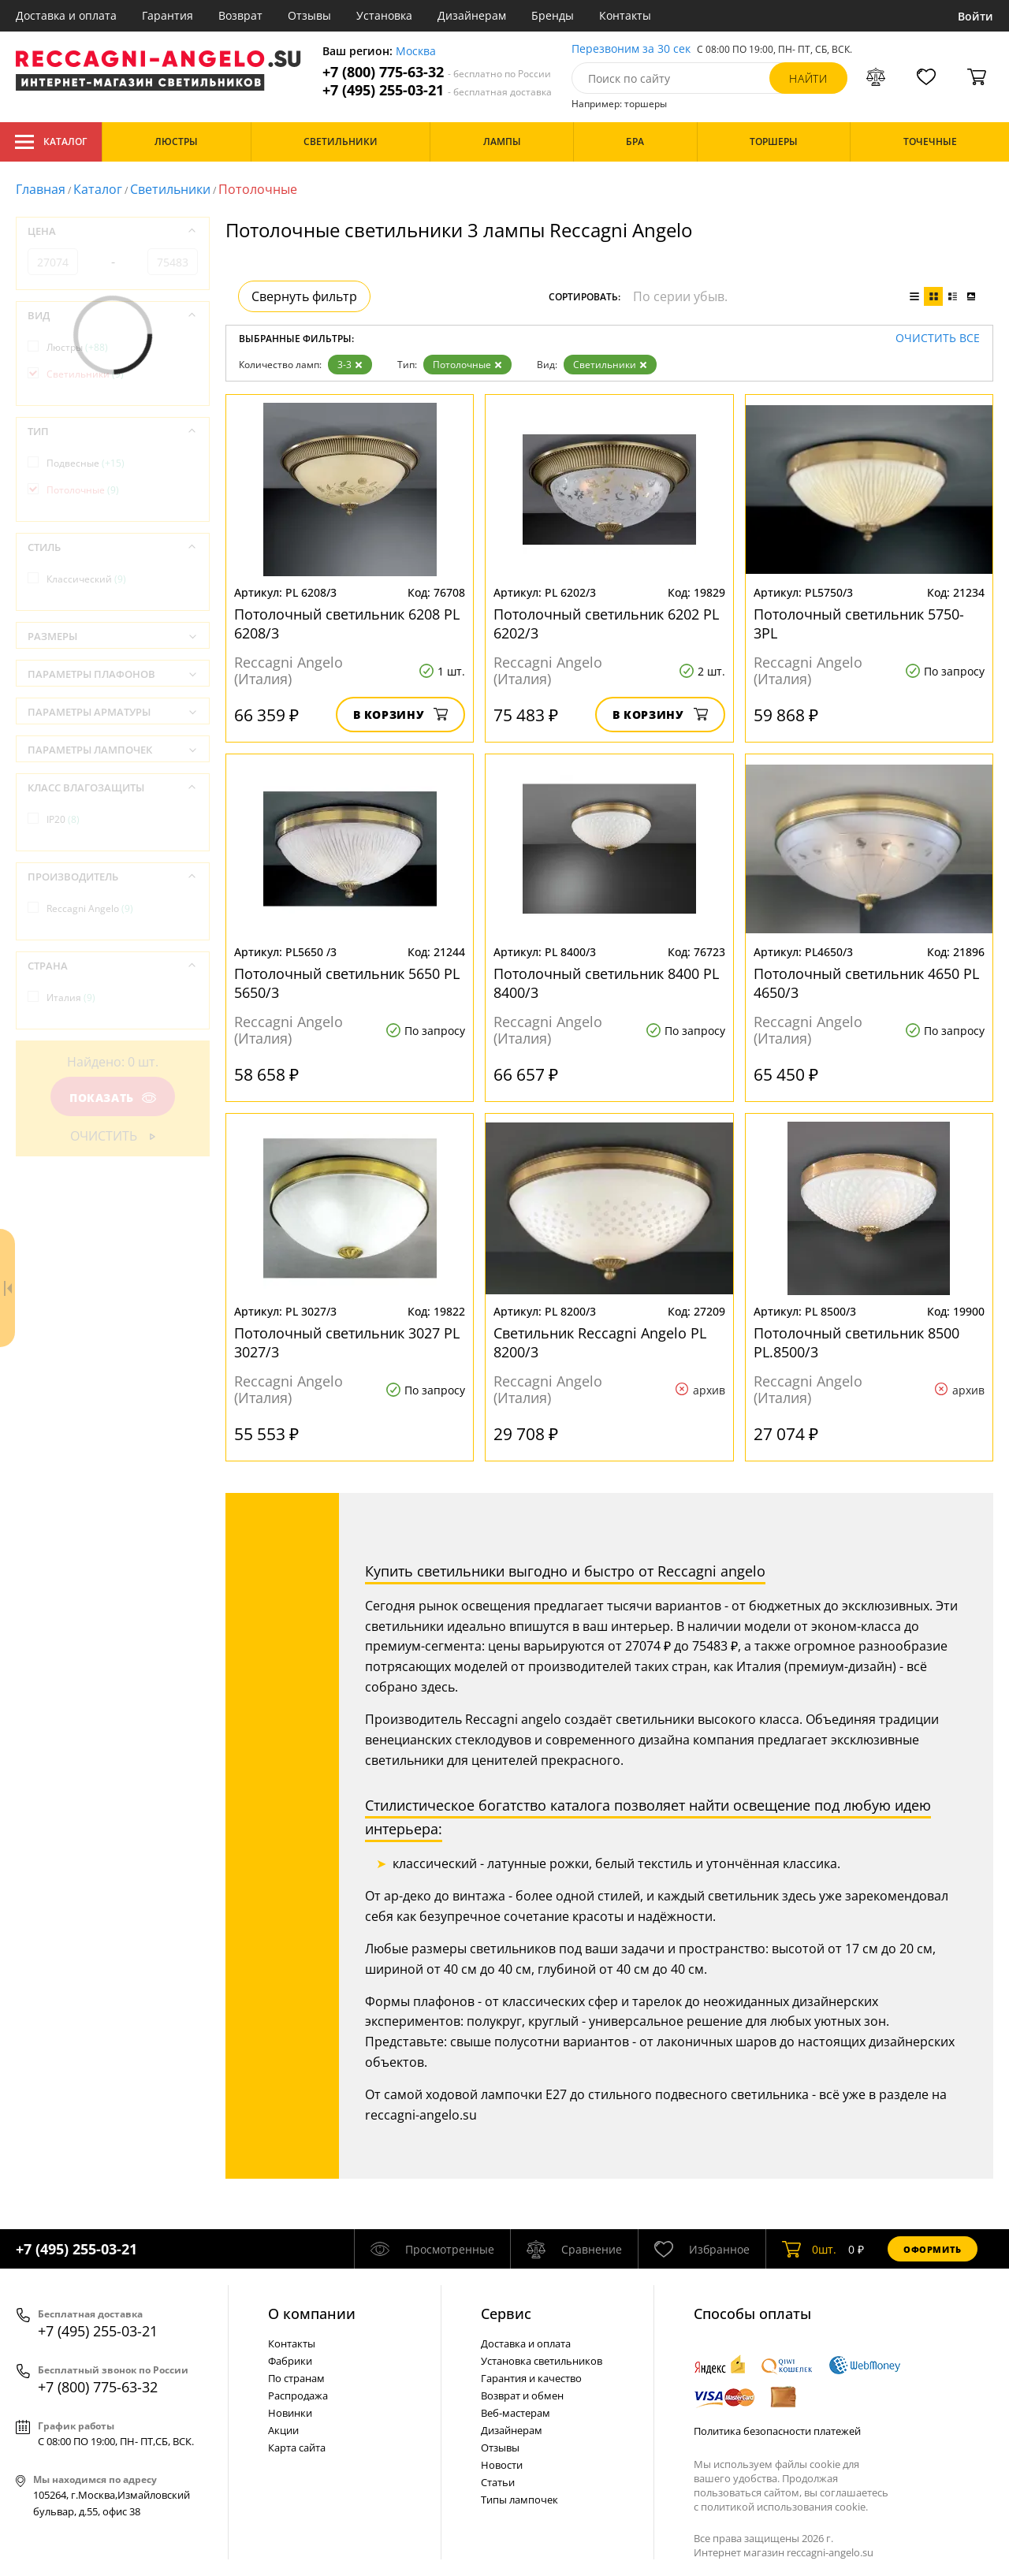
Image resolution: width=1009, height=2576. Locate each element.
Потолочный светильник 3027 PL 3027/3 (347, 1342)
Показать (112, 1097)
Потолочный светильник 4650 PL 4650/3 (866, 983)
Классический (86, 579)
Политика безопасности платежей (777, 2431)
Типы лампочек (519, 2499)
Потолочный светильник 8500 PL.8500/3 (856, 1342)
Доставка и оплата (66, 15)
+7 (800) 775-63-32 (436, 72)
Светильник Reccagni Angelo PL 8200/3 (599, 1342)
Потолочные (467, 364)
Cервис (506, 2313)
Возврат (240, 15)
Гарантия (167, 15)
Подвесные (86, 463)
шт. (809, 2248)
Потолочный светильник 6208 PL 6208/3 (347, 623)
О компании (312, 2313)
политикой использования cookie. (784, 2507)
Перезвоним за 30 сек (631, 49)
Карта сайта (297, 2447)
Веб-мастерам (515, 2413)
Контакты (625, 15)
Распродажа (298, 2395)
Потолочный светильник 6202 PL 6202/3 (606, 623)
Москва (416, 51)
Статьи (498, 2482)
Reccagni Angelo (90, 908)
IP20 (63, 819)
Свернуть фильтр (304, 296)
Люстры (77, 347)
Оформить (932, 2249)
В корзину (401, 714)
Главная (40, 189)
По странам (296, 2378)
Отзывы (309, 15)
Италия (71, 997)
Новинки (290, 2413)
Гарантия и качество (531, 2378)
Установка (384, 15)
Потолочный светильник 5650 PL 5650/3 (347, 983)
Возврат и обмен (522, 2395)
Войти (975, 16)
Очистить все (937, 338)
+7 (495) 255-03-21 (437, 90)
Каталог (51, 141)
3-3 (350, 364)
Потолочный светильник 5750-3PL (859, 623)
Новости (502, 2465)
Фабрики (290, 2361)
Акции (283, 2430)
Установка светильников (541, 2361)
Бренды (552, 15)
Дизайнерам (471, 15)
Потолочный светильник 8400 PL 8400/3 (606, 983)
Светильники (170, 189)
